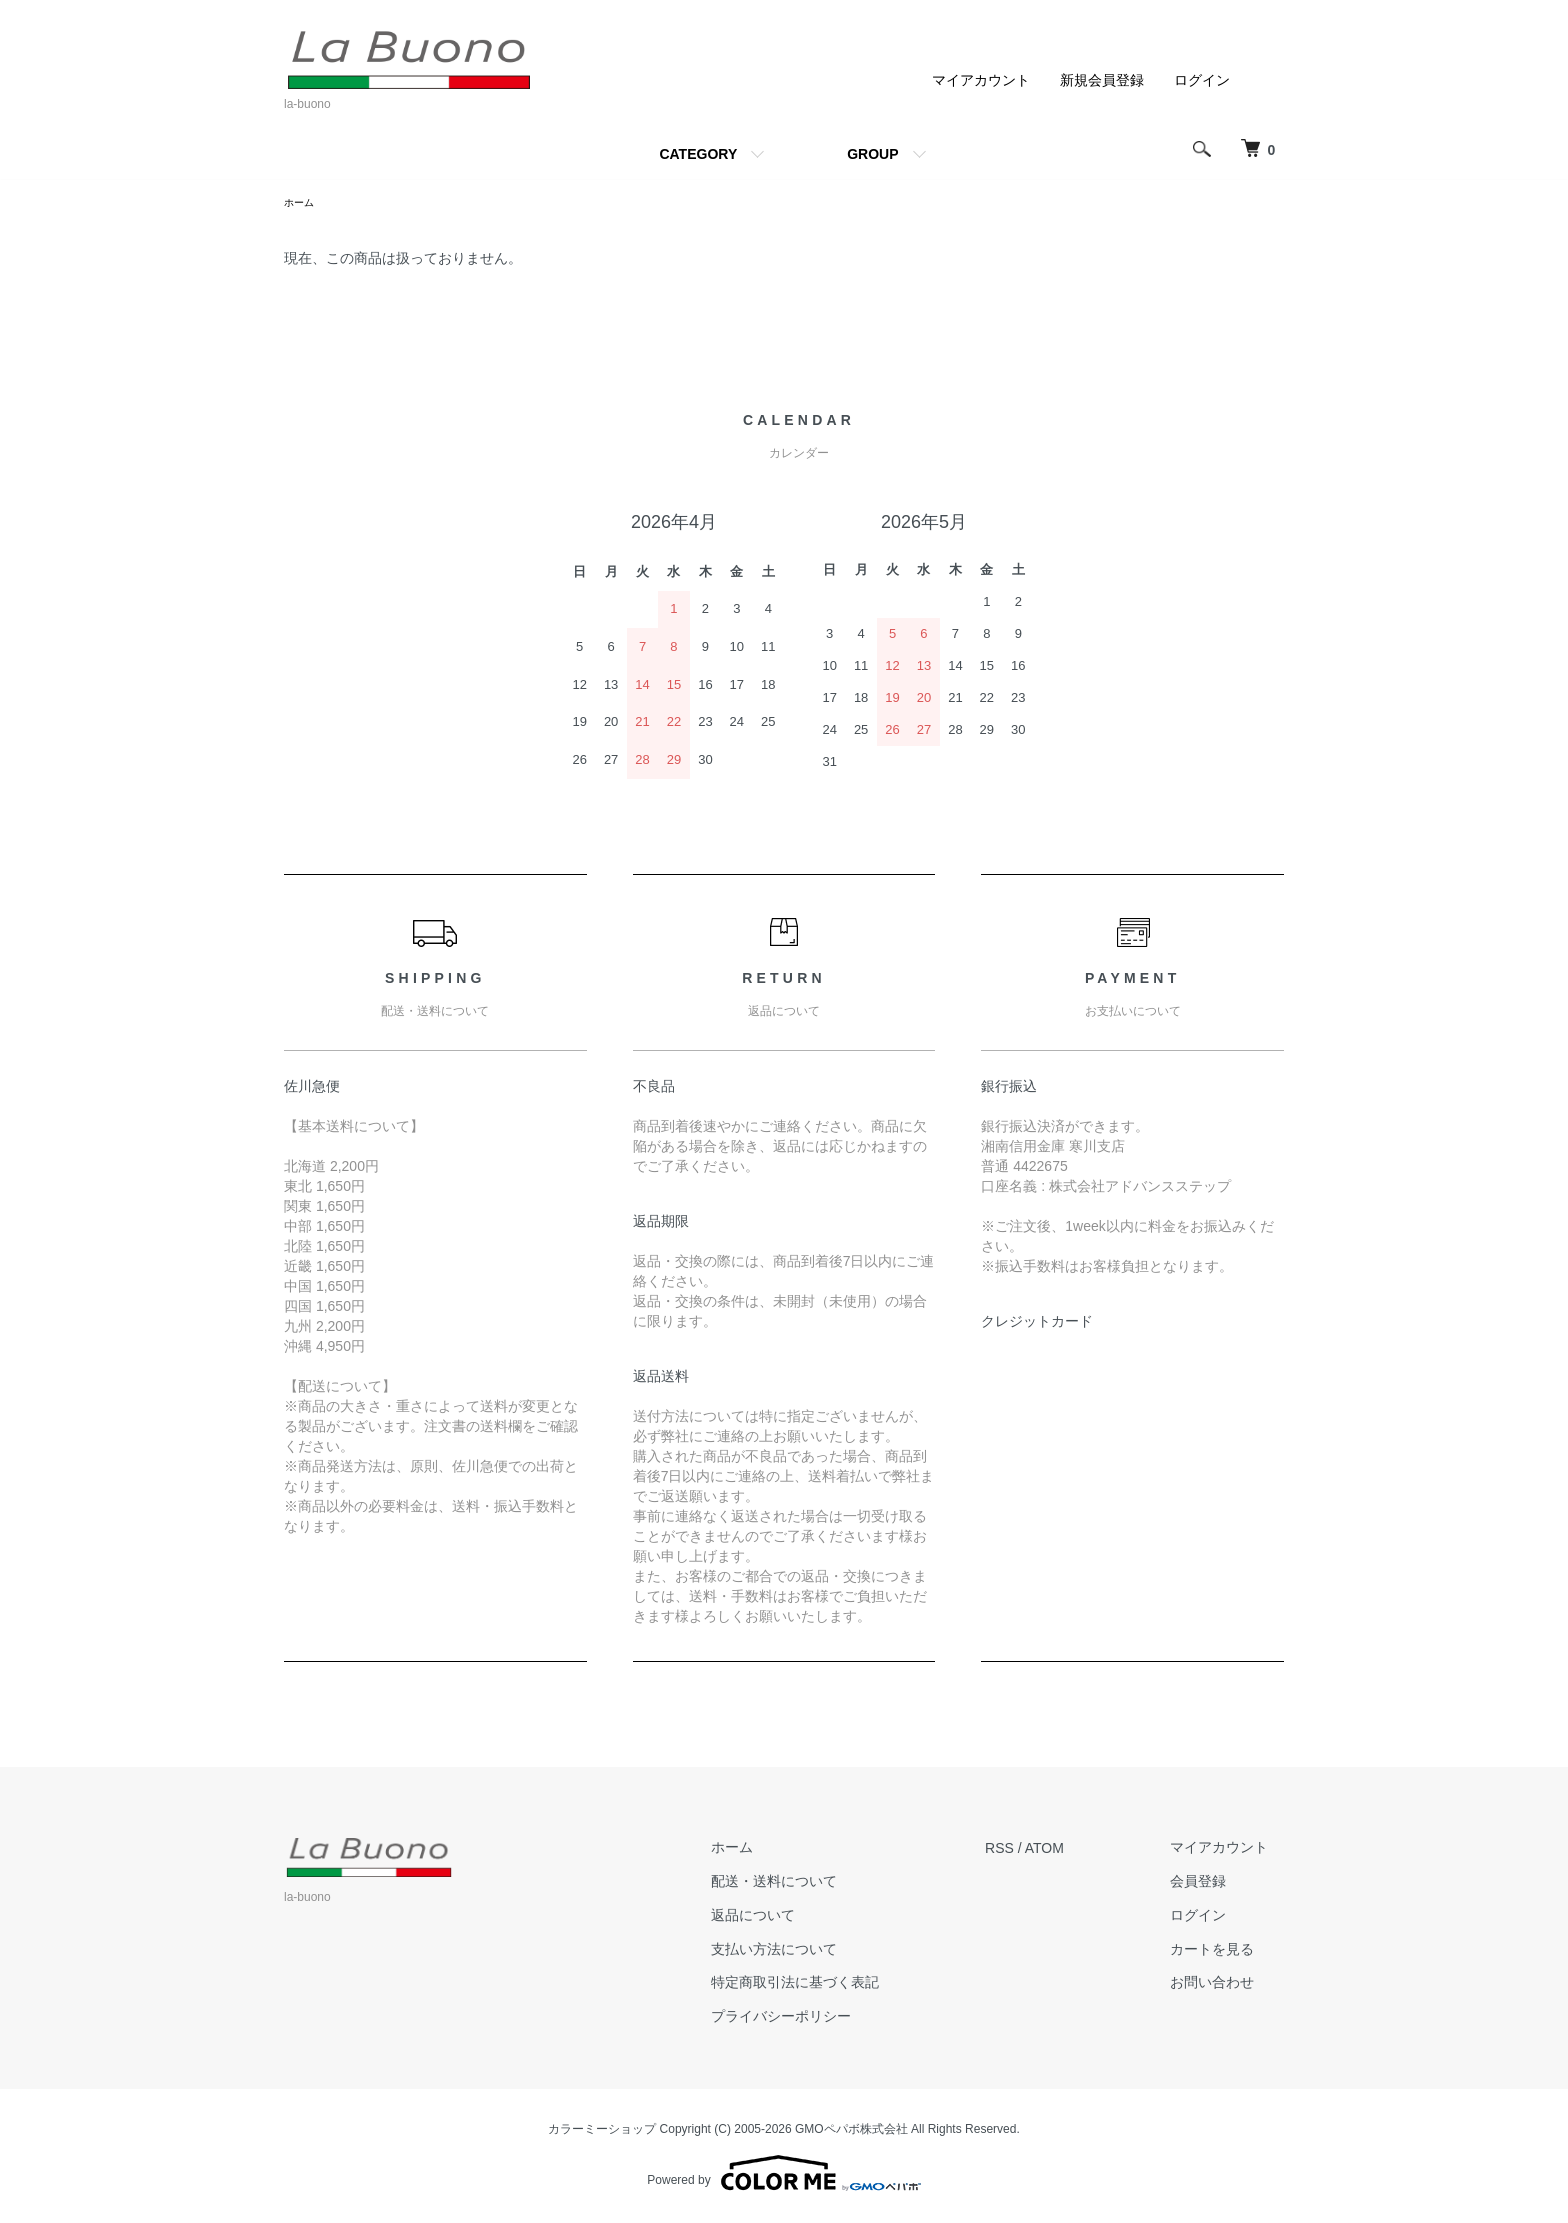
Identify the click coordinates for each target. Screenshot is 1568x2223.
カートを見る (1228, 1952)
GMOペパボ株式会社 (851, 2132)
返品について (801, 1918)
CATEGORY (698, 154)
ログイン (1202, 80)
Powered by (783, 2175)
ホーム (302, 204)
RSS (1031, 1850)
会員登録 (1214, 1884)
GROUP (872, 154)
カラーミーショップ (602, 2132)
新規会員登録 (1102, 80)
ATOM (1076, 1850)
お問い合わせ (1228, 1985)
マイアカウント (981, 80)
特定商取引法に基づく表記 (843, 1985)
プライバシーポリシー (829, 2019)
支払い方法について (822, 1952)
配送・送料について (822, 1884)
